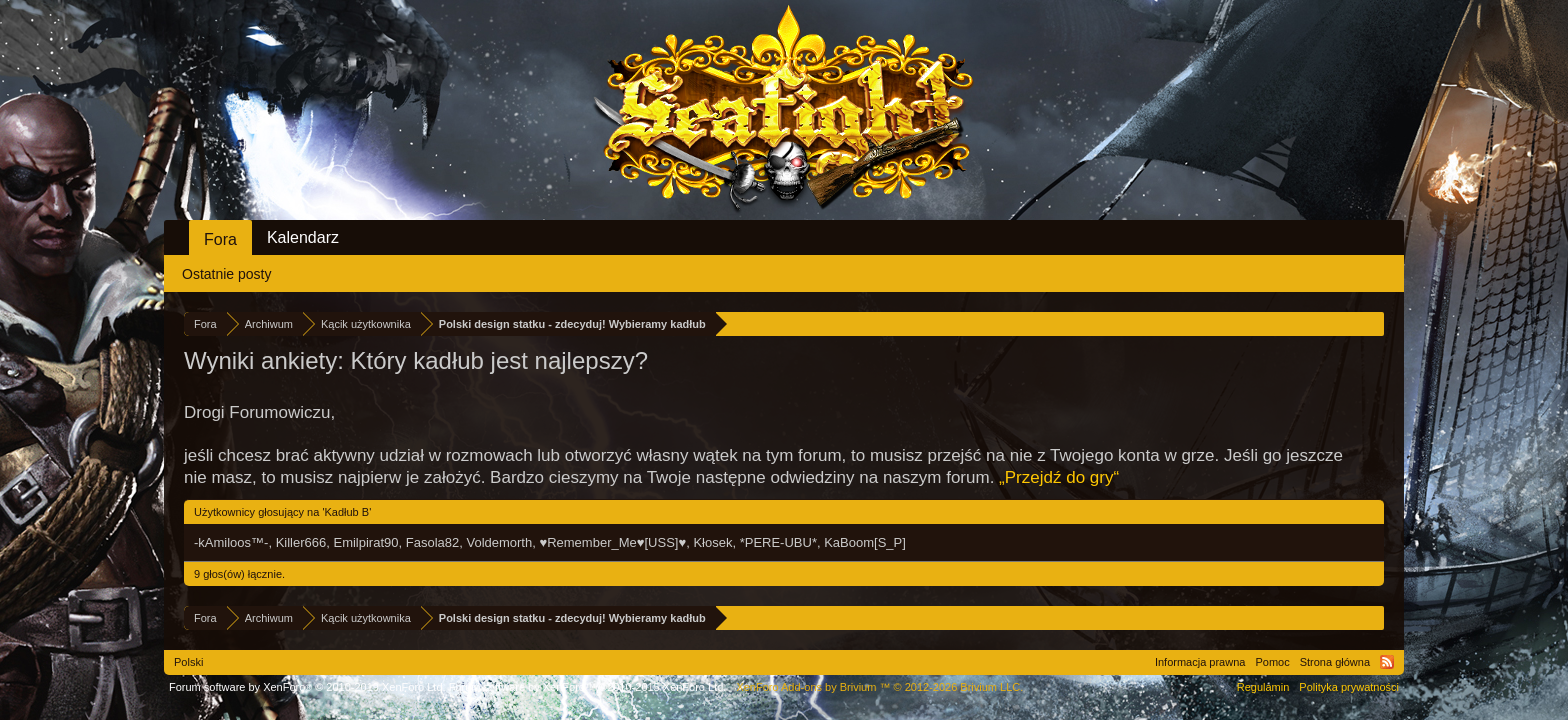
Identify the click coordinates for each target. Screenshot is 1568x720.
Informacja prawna (1200, 662)
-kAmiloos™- (231, 542)
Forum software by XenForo (307, 687)
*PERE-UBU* (778, 542)
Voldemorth (499, 542)
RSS (1387, 662)
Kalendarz (303, 237)
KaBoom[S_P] (865, 542)
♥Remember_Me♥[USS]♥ (612, 542)
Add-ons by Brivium (879, 687)
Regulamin (1263, 687)
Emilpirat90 (365, 542)
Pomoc (1272, 662)
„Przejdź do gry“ (1059, 477)
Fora (220, 239)
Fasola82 (432, 542)
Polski (188, 662)
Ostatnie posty (227, 274)
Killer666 (301, 542)
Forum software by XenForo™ (588, 687)
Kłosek (712, 542)
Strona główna (1335, 662)
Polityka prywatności (1349, 687)
